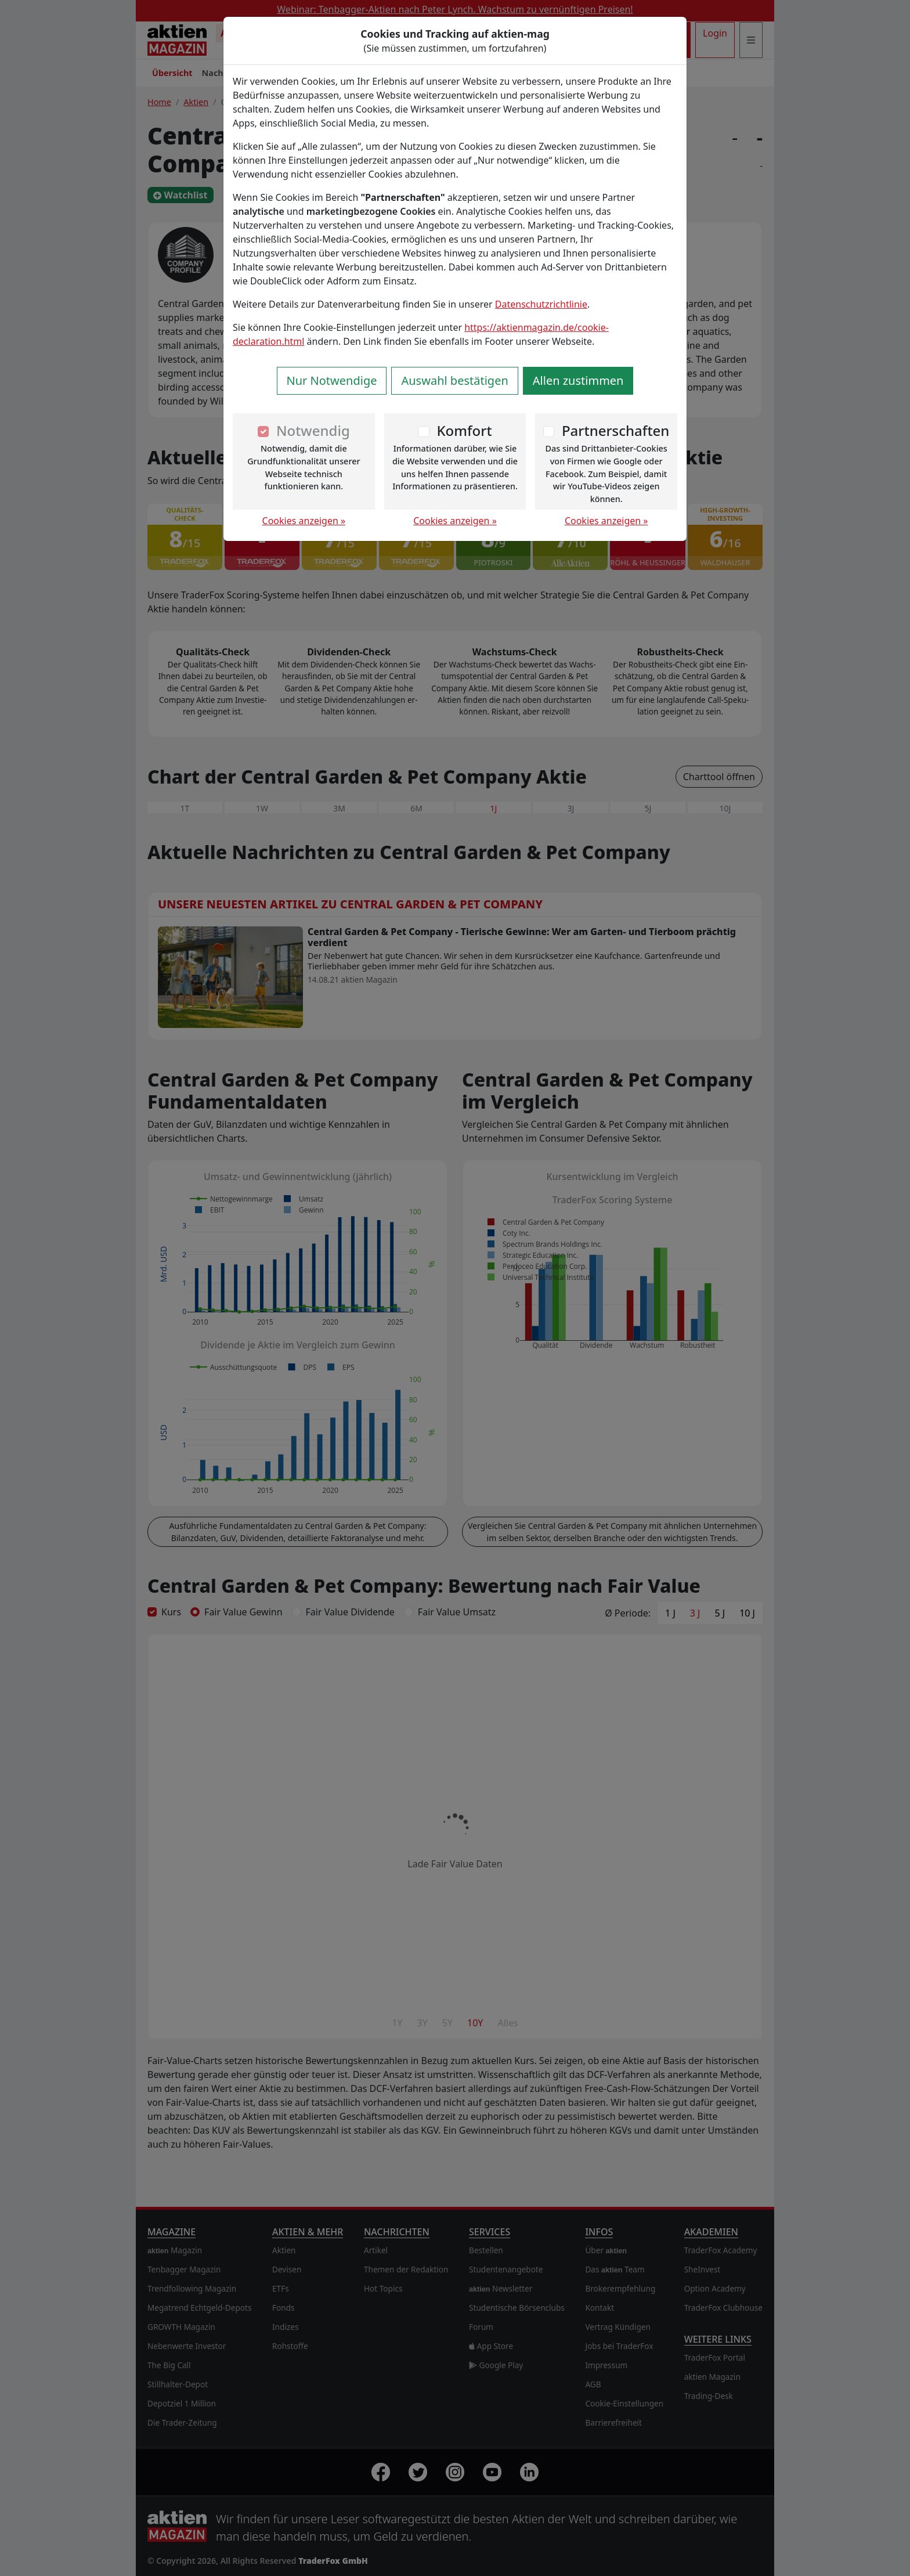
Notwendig (313, 430)
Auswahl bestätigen (454, 380)
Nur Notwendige (332, 380)
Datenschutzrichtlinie (541, 304)
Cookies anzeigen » (304, 520)
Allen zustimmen (578, 380)
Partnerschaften (616, 430)
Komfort (464, 430)
